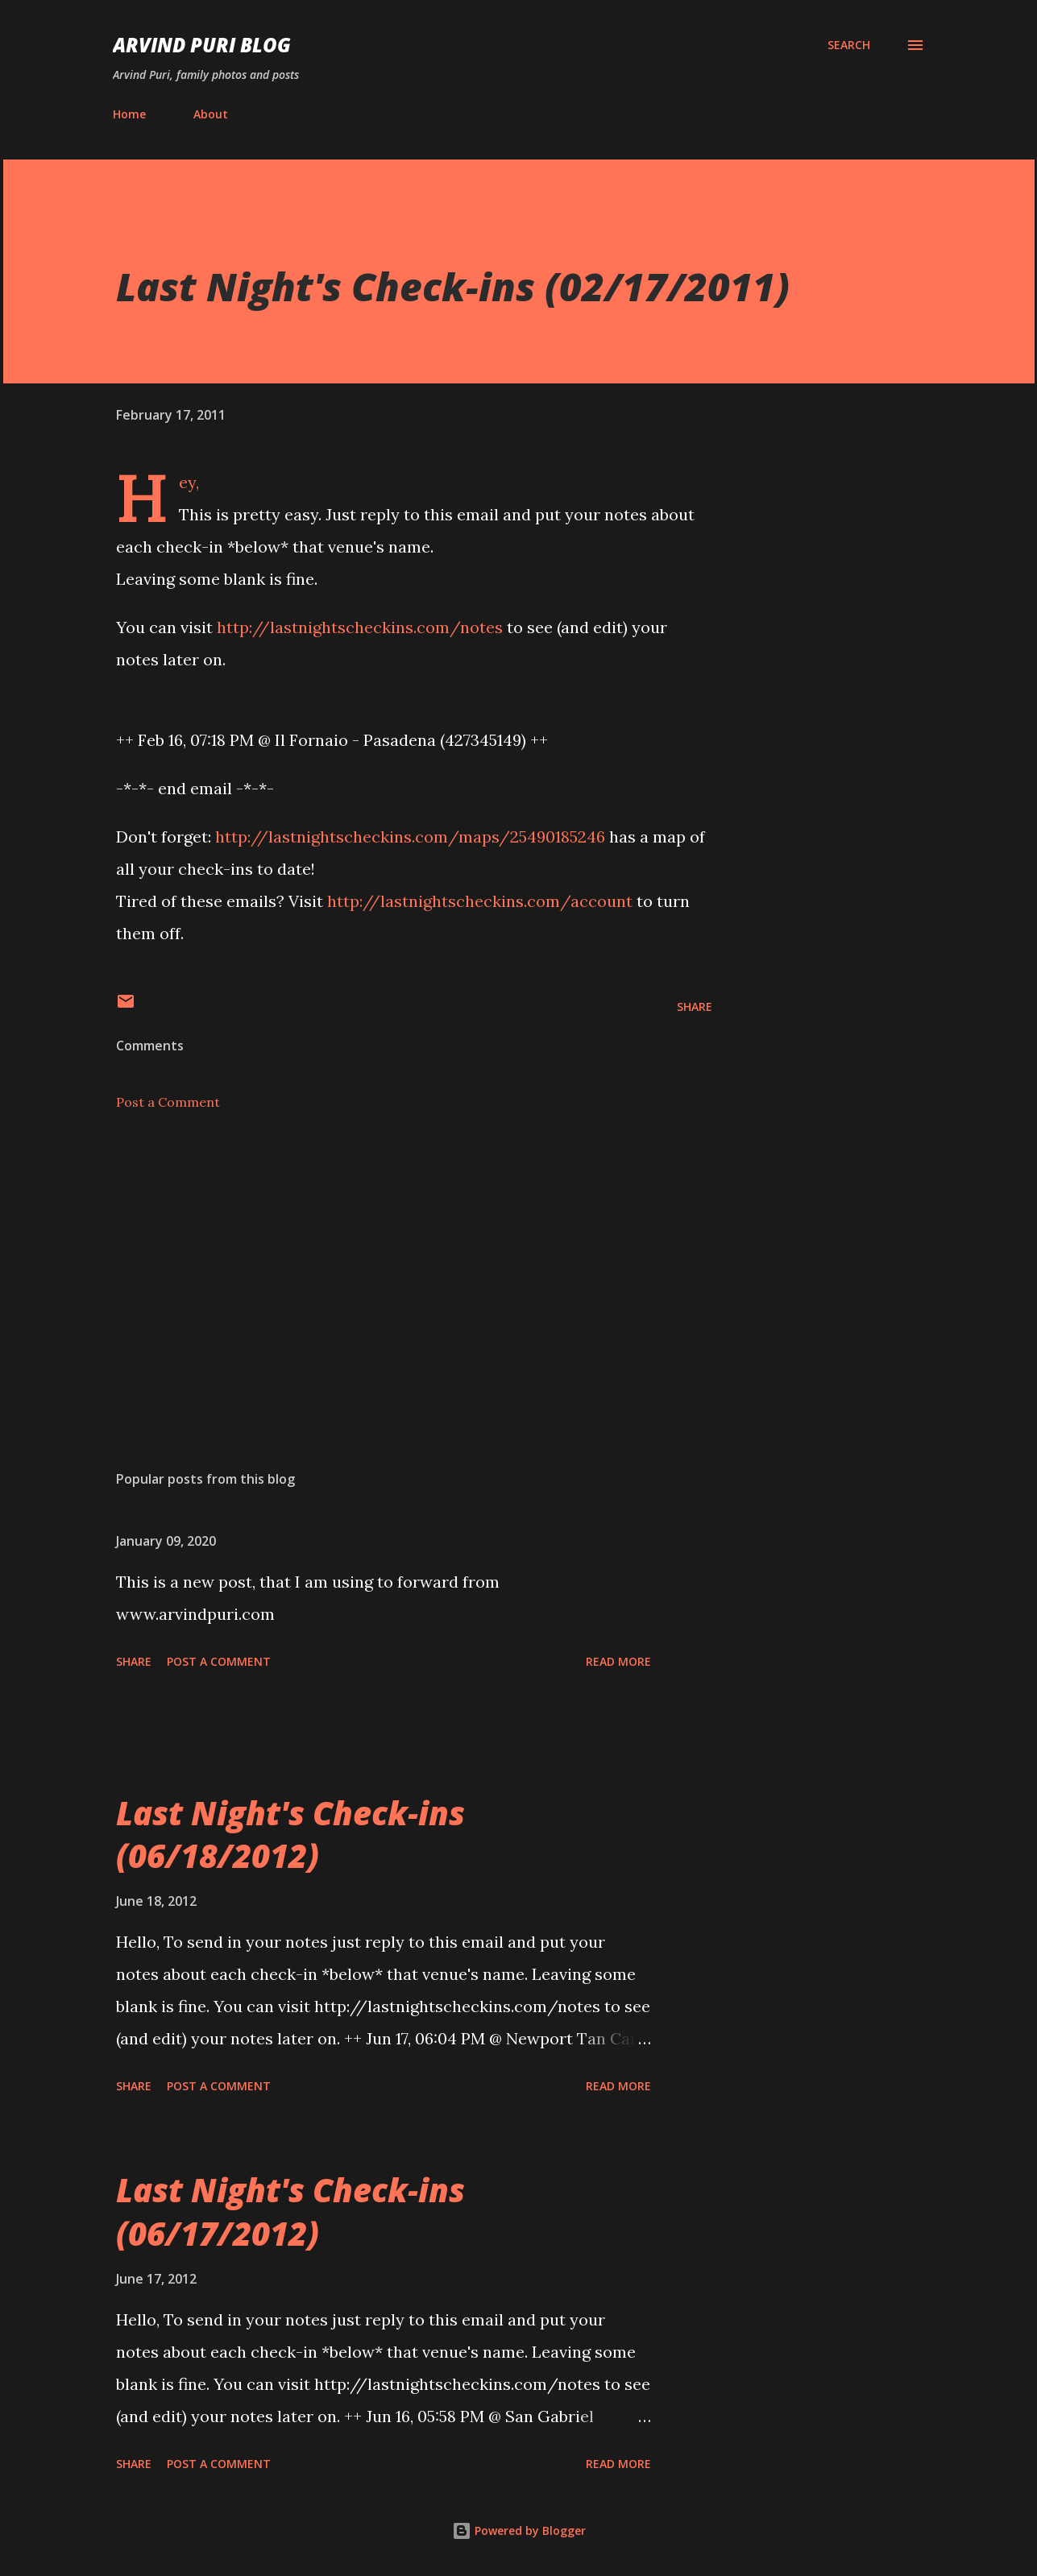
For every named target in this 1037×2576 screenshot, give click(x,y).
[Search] (849, 45)
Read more (618, 1661)
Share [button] (694, 1006)
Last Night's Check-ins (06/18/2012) (290, 1834)
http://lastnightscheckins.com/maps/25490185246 (410, 836)
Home (129, 114)
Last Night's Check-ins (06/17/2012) (290, 2211)
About (210, 114)
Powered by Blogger (519, 2530)
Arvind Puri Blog (202, 44)
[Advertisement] (388, 1269)
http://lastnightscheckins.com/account (480, 901)
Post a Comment (168, 1102)
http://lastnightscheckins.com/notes (360, 627)
